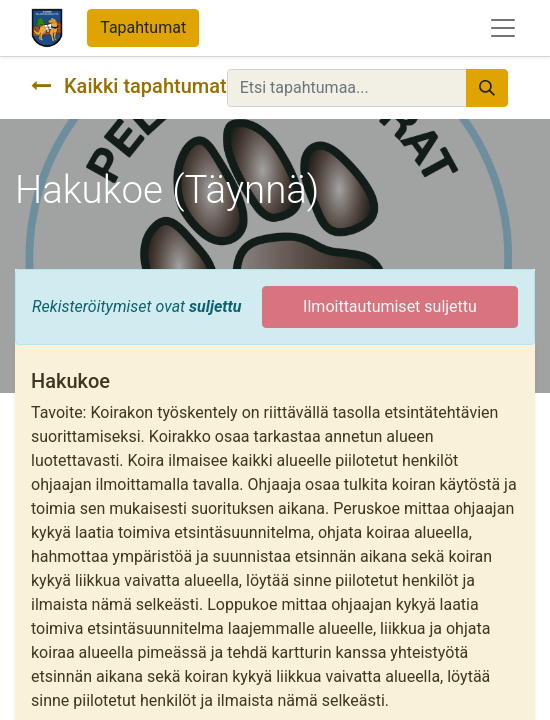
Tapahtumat (143, 27)
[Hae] (487, 88)
